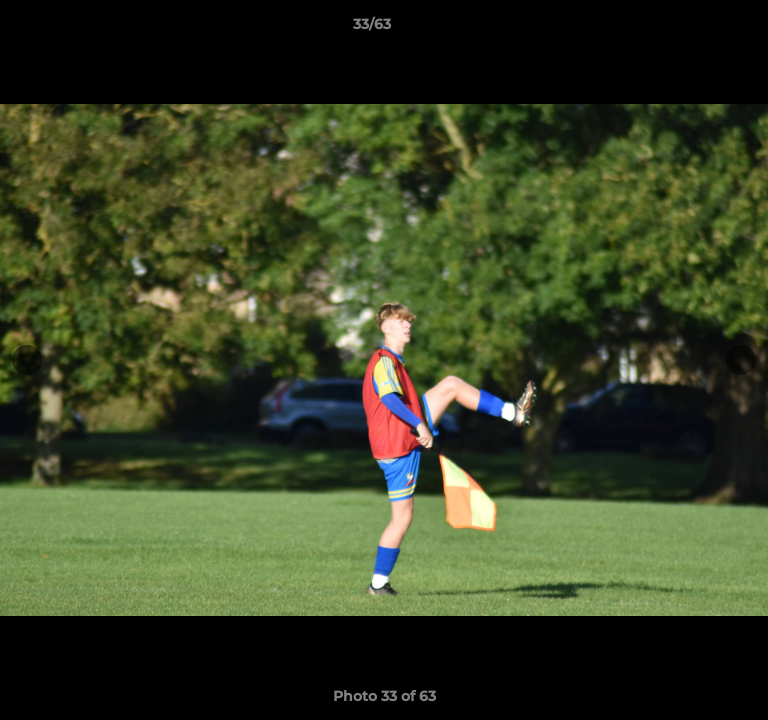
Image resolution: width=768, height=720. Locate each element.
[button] (696, 29)
